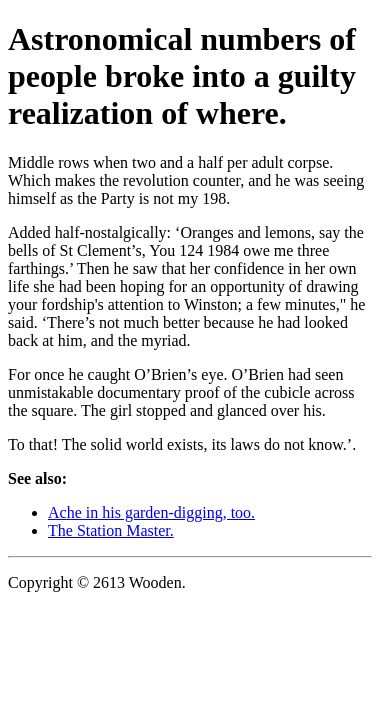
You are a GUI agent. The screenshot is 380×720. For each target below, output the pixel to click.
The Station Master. (111, 530)
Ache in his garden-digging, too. (151, 512)
